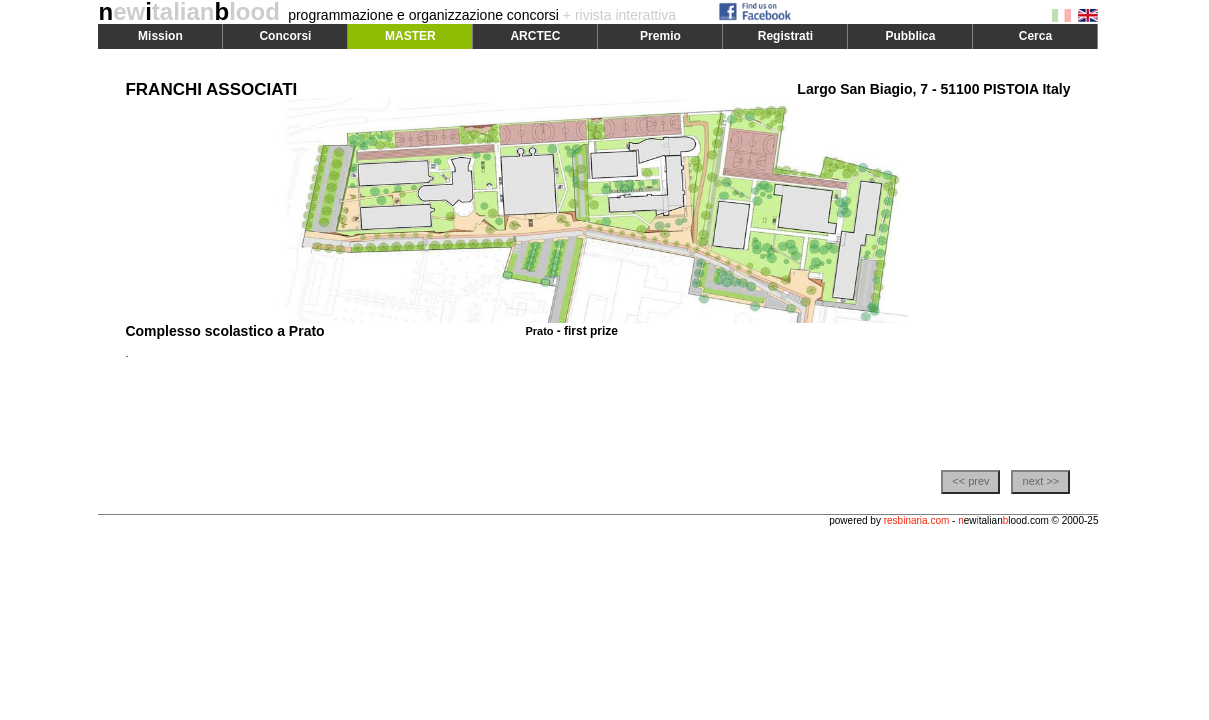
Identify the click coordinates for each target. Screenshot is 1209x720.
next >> (1041, 481)
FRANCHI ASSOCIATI (211, 89)
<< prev (970, 481)
